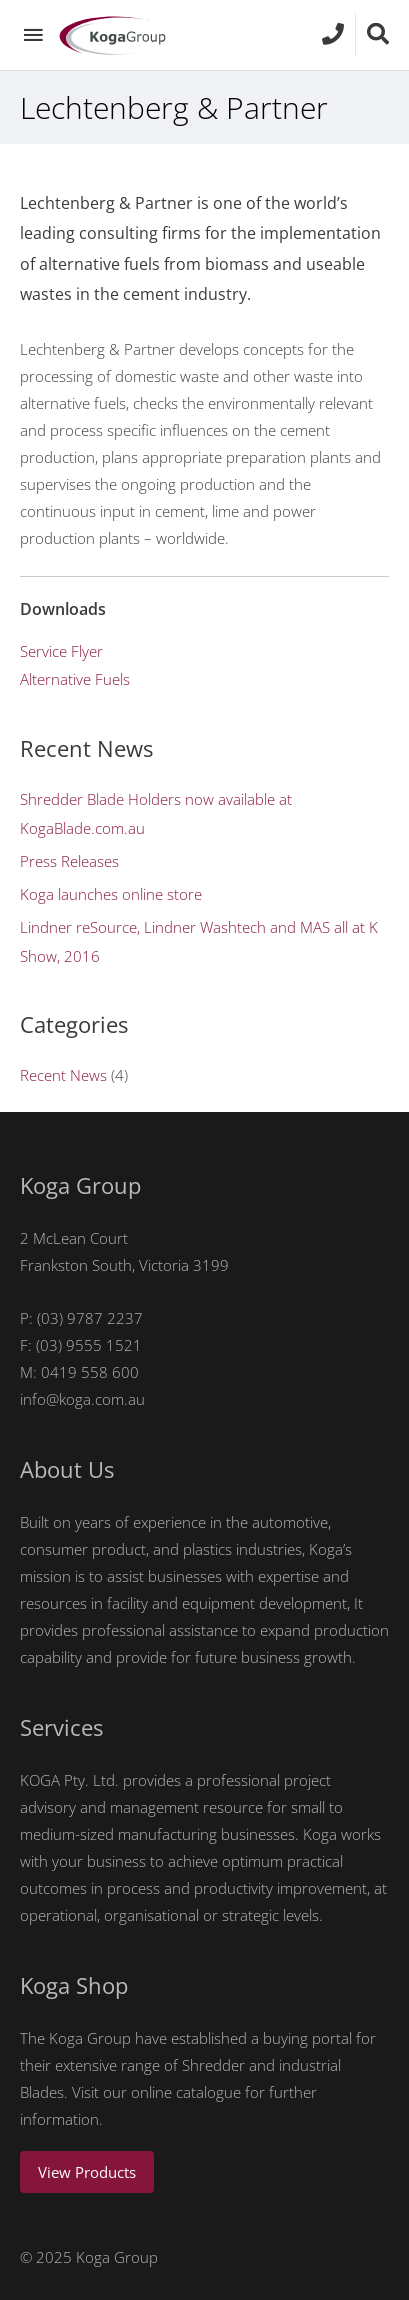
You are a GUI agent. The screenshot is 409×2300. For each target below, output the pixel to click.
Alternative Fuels (75, 679)
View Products (87, 2172)
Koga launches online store (111, 894)
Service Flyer (61, 651)
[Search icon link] (378, 34)
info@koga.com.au (82, 1399)
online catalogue (186, 2092)
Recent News (63, 1075)
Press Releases (69, 861)
